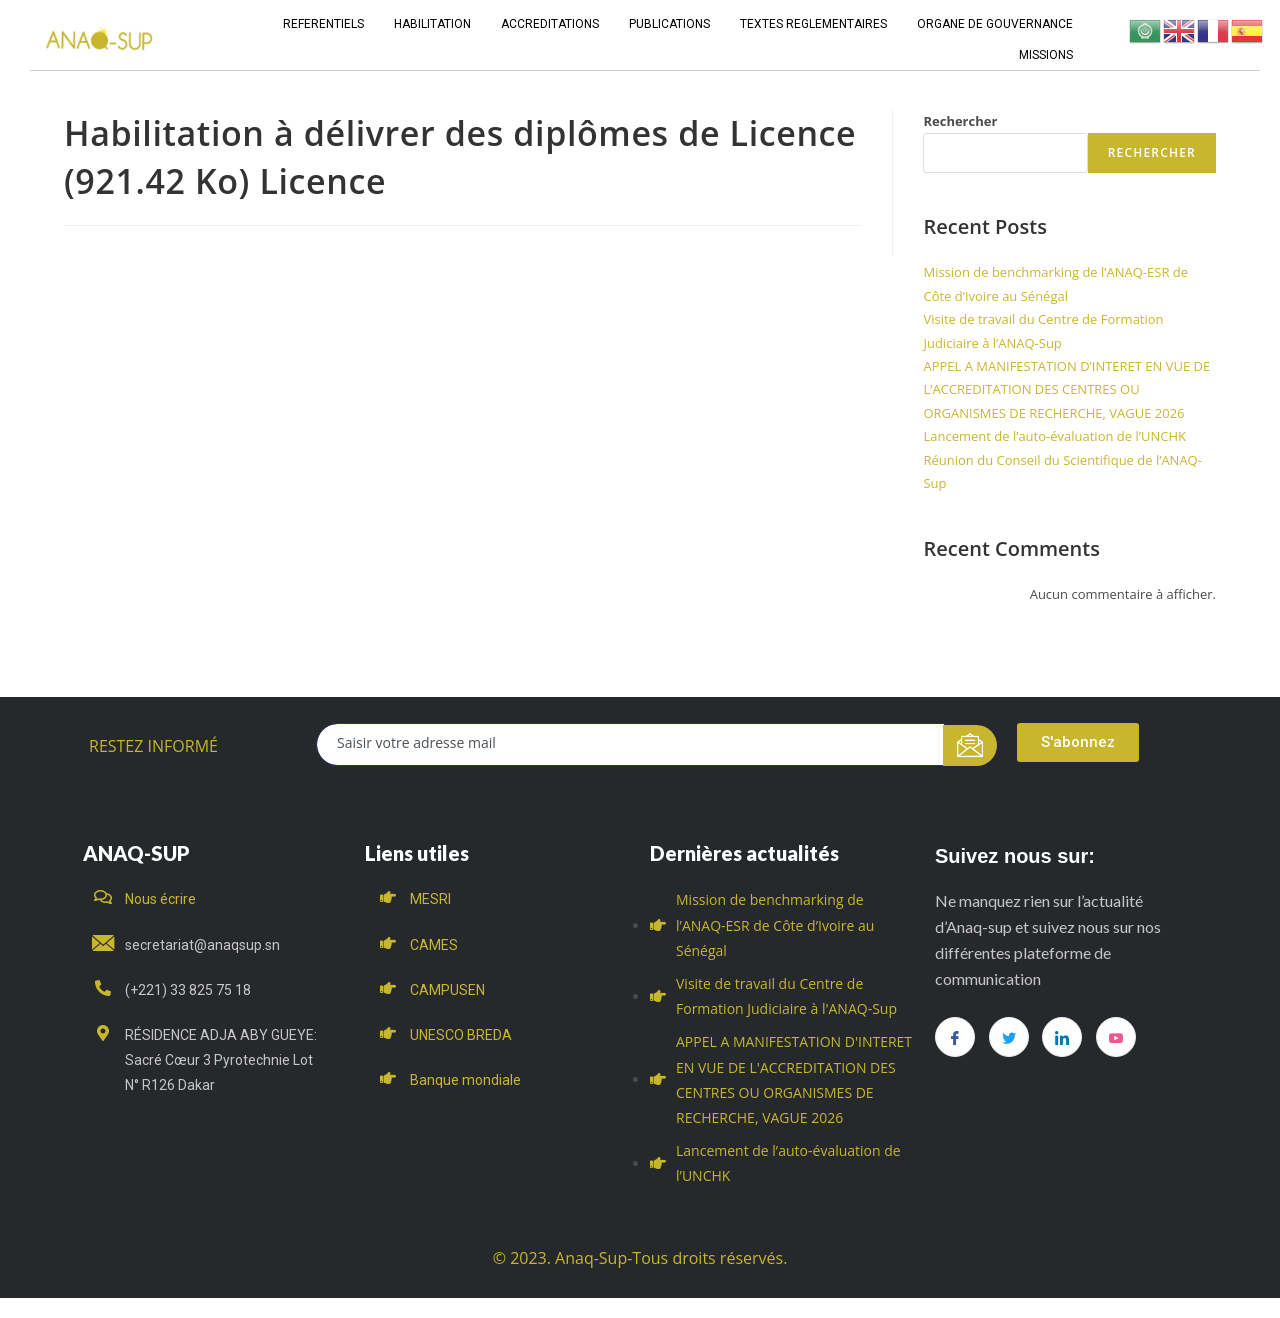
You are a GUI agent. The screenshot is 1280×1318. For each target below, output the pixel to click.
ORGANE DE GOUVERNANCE (995, 24)
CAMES (434, 945)
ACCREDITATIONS (550, 24)
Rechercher (960, 121)
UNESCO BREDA (461, 1035)
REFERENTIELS (323, 24)
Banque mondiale (465, 1080)
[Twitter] (1009, 1037)
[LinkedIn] (1062, 1037)
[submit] (970, 745)
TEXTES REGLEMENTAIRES (813, 24)
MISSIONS (1046, 55)
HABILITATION (432, 24)
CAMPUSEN (447, 990)
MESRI (430, 899)
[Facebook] (955, 1037)
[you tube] (1116, 1037)
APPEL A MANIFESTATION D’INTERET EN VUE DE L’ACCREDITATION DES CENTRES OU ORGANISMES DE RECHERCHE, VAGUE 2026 (1066, 389)
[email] (630, 744)
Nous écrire (160, 899)
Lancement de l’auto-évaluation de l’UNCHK (1054, 436)
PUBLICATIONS (669, 24)
